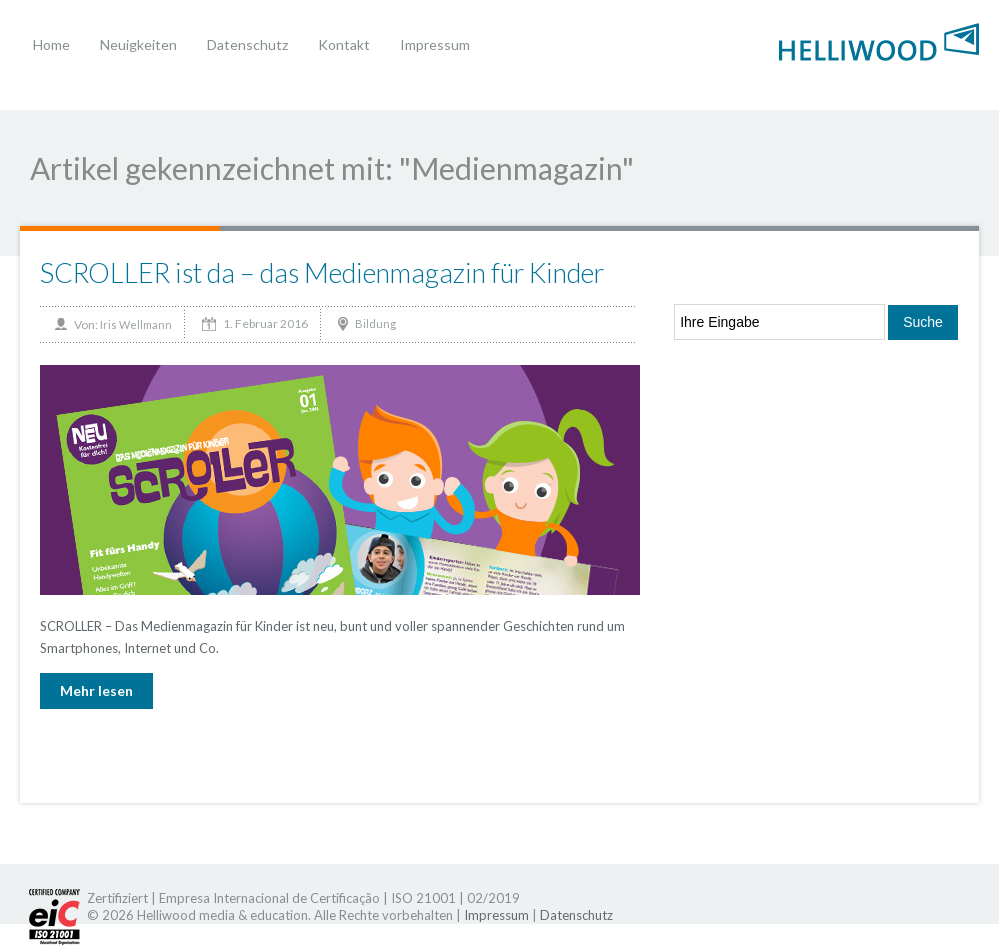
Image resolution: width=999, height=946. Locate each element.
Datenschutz (247, 44)
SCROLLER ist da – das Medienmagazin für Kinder (322, 272)
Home (51, 44)
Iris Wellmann (136, 324)
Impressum (435, 44)
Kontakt (344, 44)
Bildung (375, 323)
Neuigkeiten (138, 44)
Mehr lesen (96, 690)
